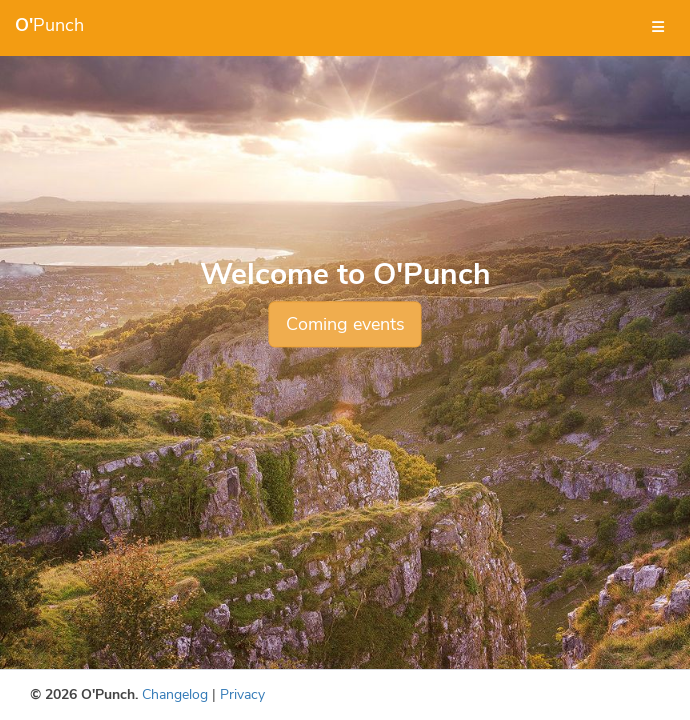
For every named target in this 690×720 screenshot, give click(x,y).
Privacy (242, 694)
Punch (49, 25)
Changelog (175, 694)
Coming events (345, 324)
